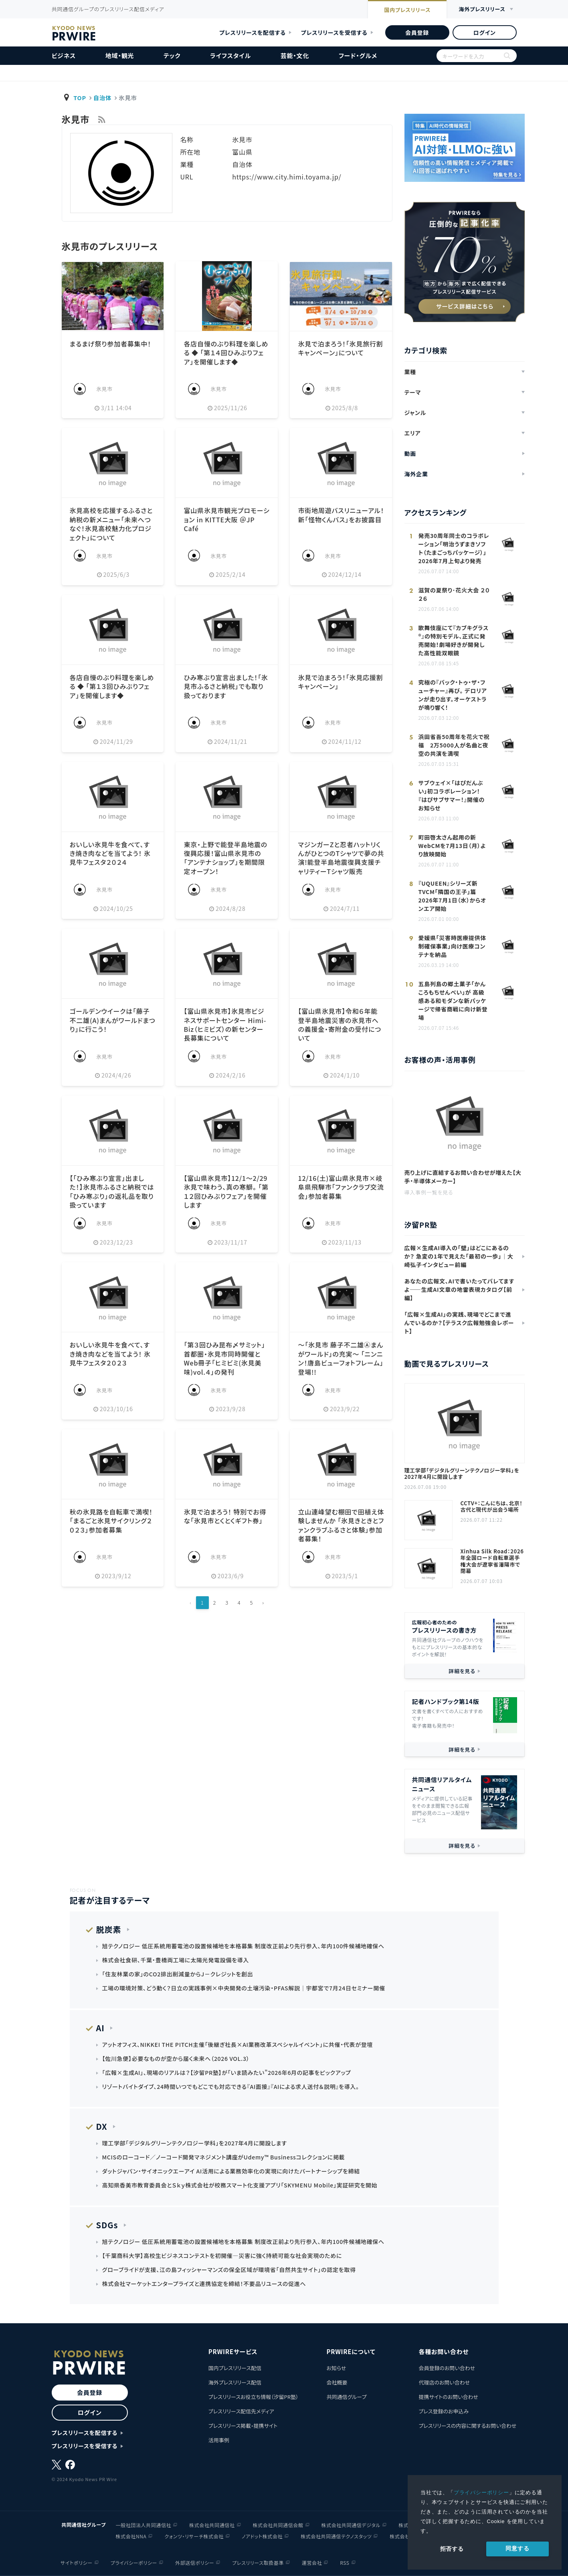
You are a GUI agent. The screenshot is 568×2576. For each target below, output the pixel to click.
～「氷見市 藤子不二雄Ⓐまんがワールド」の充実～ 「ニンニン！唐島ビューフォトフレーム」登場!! (340, 1358)
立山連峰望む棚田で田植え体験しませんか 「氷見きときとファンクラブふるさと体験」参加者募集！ (341, 1525)
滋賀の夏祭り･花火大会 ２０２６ (454, 594)
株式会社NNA (131, 2536)
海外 (482, 9)
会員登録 (417, 32)
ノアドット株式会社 (262, 2536)
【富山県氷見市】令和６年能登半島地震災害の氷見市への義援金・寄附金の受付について (339, 1024)
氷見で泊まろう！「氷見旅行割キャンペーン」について (340, 348)
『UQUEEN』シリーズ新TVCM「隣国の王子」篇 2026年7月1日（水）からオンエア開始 (452, 895)
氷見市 (104, 389)
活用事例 (218, 2440)
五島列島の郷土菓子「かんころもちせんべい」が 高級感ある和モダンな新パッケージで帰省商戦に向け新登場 (453, 1000)
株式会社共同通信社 (211, 2525)
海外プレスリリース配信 (234, 2382)
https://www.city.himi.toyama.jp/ (286, 176)
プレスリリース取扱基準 (258, 2562)
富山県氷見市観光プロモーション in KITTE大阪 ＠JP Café (226, 519)
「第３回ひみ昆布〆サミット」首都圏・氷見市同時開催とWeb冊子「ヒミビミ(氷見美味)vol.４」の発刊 (224, 1358)
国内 (407, 10)
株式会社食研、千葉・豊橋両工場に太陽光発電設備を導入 (175, 1960)
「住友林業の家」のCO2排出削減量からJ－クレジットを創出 (177, 1974)
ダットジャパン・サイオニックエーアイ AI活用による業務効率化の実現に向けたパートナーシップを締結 (231, 2171)
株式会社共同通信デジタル (351, 2525)
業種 (410, 372)
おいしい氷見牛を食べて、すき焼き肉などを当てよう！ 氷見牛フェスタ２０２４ (110, 853)
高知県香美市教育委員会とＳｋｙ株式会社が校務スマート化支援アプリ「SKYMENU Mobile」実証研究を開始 (240, 2185)
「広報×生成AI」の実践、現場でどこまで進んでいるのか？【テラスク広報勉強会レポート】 (459, 1322)
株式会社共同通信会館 (278, 2525)
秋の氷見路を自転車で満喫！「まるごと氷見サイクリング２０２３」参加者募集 (111, 1521)
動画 (410, 453)
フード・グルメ (358, 55)
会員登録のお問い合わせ (446, 2368)
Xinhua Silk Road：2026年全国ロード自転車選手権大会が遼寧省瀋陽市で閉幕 (492, 1561)
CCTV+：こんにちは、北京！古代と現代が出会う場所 (492, 1506)
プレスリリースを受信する (334, 32)
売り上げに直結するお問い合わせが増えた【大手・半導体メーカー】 (463, 1176)
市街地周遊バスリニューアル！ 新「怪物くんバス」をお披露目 (341, 515)
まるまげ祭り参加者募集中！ (110, 343)
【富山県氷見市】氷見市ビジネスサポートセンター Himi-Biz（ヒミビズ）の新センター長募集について (225, 1024)
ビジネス (64, 55)
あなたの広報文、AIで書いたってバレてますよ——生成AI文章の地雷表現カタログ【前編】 (459, 1289)
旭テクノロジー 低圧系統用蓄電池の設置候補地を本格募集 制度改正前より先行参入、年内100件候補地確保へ (243, 1946)
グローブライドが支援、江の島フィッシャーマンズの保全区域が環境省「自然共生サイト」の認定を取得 (229, 2270)
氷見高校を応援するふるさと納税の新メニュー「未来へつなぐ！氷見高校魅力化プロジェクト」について (111, 524)
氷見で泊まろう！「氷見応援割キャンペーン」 (340, 682)
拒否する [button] (452, 2549)
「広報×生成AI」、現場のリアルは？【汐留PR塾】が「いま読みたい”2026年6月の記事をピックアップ (226, 2072)
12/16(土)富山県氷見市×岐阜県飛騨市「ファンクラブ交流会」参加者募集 (341, 1187)
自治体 (102, 97)
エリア (412, 433)
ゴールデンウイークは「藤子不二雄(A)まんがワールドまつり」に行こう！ (113, 1020)
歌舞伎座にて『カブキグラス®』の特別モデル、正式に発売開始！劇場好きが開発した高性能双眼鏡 (453, 640)
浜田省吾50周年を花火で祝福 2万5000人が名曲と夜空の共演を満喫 (454, 745)
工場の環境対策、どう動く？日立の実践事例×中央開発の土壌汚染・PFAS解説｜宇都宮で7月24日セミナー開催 (243, 1988)
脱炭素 (108, 1929)
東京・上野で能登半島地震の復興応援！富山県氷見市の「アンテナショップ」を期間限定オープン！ (225, 858)
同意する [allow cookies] (517, 2548)
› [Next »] (263, 1602)
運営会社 (312, 2562)
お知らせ (336, 2368)
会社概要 (336, 2382)
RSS (344, 2562)
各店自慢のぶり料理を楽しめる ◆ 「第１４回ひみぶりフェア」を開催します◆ (226, 353)
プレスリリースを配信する (252, 32)
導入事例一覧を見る (428, 1192)
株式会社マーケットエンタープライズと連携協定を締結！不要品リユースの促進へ (204, 2284)
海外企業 (416, 474)
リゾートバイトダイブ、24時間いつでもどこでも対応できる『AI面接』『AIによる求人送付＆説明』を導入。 (230, 2087)
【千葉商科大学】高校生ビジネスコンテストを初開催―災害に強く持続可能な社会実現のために (222, 2256)
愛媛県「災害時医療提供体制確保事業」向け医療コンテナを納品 (452, 946)
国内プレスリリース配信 (234, 2368)
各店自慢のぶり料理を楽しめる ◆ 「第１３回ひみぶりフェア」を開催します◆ (112, 686)
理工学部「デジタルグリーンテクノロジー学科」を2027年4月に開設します (461, 1473)
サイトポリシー (77, 2562)
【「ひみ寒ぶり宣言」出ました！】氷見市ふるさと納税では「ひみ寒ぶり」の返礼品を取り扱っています (112, 1191)
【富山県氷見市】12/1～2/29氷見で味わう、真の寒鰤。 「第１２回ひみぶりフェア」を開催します (226, 1191)
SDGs (107, 2225)
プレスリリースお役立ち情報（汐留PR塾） (253, 2397)
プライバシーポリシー (481, 2492)
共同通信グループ (346, 2397)
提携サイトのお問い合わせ (448, 2397)
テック (172, 55)
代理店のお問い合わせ (444, 2382)
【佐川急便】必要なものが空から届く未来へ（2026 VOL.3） (176, 2058)
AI (100, 2028)
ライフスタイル (230, 55)
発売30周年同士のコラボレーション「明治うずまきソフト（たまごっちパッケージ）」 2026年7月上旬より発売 (453, 548)
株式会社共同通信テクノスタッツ (336, 2536)
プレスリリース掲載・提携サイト (242, 2425)
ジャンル (415, 413)
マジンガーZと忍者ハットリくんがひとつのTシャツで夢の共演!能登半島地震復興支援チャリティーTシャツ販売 (341, 858)
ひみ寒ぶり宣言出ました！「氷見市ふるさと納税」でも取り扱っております (226, 686)
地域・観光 (119, 55)
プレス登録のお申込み (443, 2411)
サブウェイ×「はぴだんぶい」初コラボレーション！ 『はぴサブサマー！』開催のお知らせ (451, 795)
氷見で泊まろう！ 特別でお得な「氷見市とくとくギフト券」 (225, 1516)
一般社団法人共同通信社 (144, 2525)
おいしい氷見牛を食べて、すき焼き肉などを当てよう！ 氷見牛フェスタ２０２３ (110, 1354)
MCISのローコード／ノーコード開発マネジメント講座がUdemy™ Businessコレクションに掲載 (223, 2157)
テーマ (412, 392)
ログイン (484, 32)
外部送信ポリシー (194, 2562)
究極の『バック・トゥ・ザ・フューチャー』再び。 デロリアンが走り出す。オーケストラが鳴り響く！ (452, 694)
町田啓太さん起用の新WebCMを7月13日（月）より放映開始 (452, 845)
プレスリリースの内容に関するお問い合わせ (467, 2425)
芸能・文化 (295, 55)
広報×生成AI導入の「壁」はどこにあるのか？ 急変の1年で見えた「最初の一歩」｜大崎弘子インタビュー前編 (458, 1256)
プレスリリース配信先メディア (241, 2411)
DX (101, 2126)
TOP (79, 97)
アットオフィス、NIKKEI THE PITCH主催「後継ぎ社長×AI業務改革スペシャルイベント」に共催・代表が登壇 (237, 2044)
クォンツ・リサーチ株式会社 (194, 2536)
